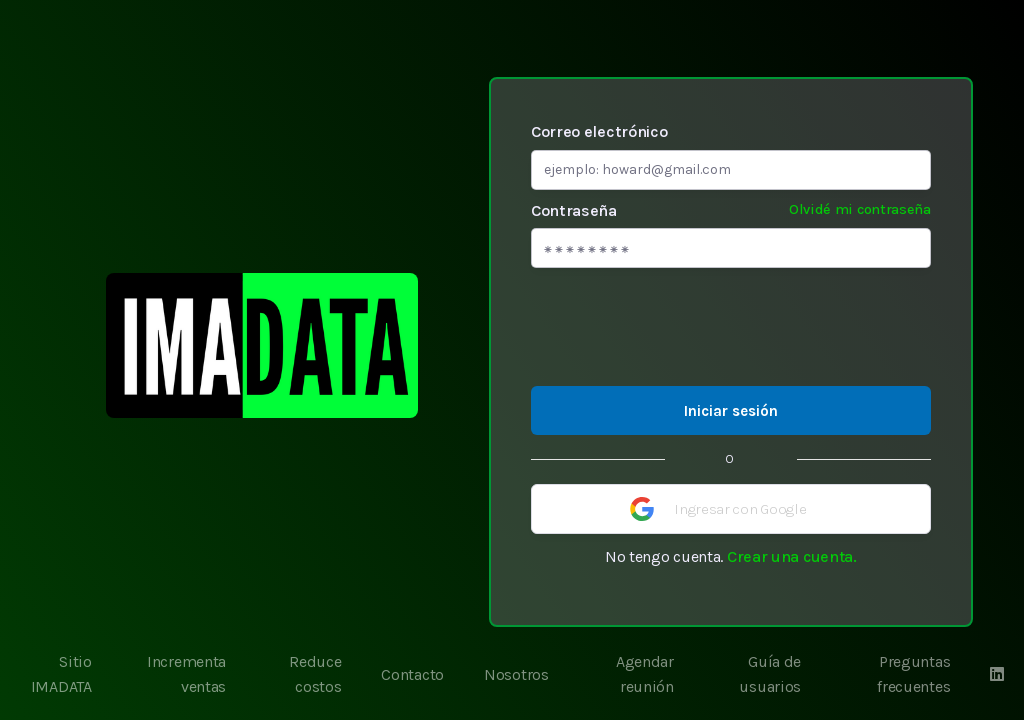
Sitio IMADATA (61, 674)
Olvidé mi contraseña (860, 209)
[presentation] (731, 327)
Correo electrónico (599, 131)
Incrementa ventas (186, 674)
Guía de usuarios (770, 674)
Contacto (412, 674)
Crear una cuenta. (792, 556)
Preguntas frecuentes (913, 674)
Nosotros (516, 674)
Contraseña (731, 210)
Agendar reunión (645, 674)
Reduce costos (315, 674)
